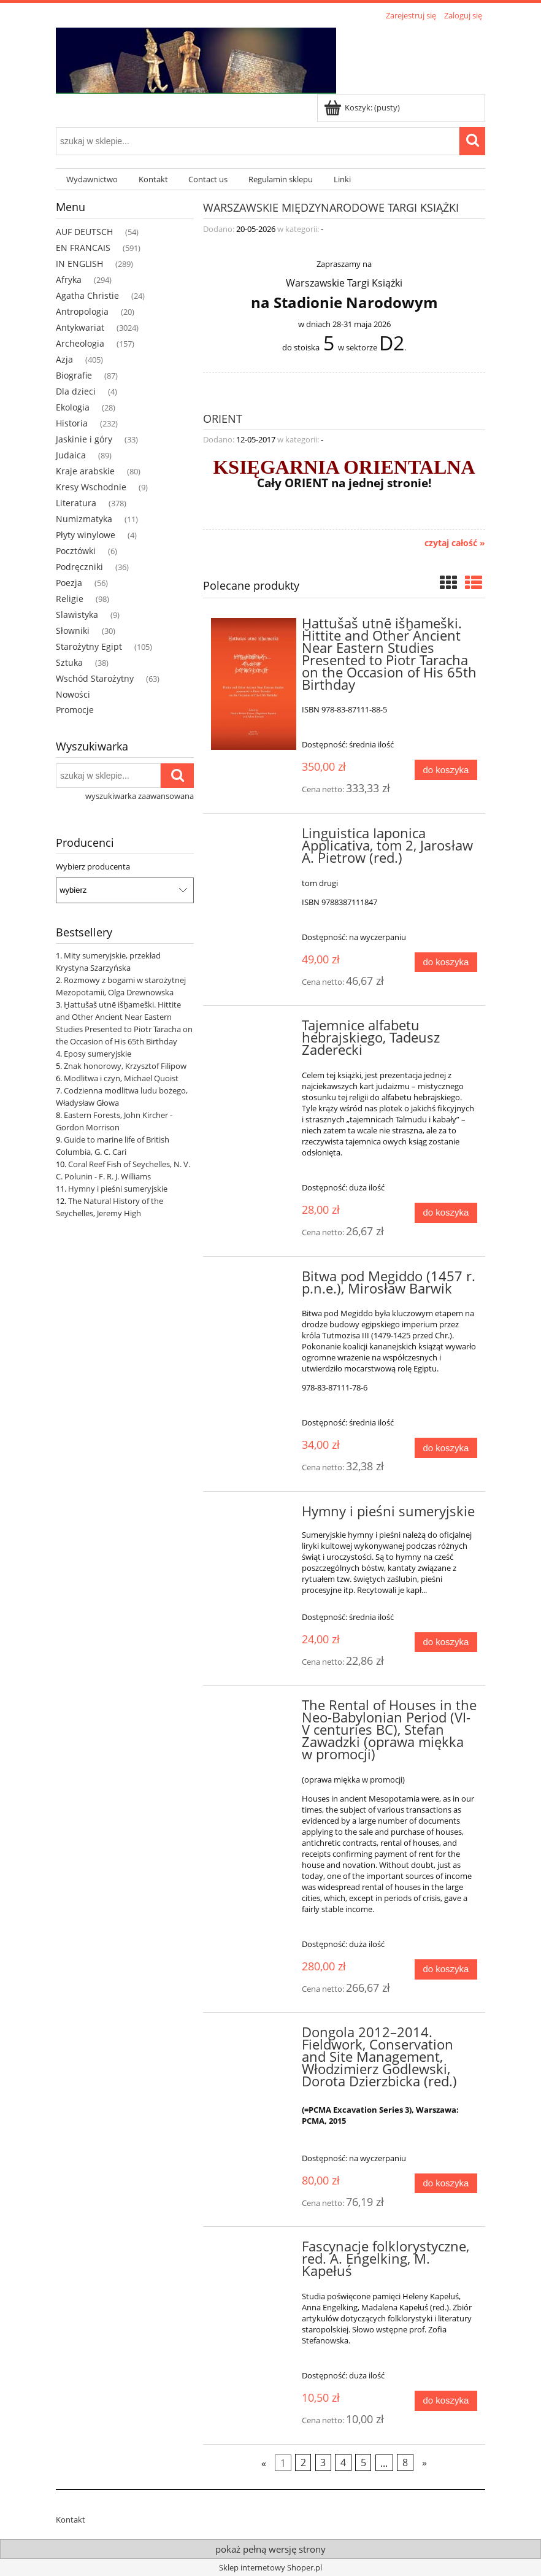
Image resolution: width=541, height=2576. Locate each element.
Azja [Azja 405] (64, 359)
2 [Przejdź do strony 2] (303, 2462)
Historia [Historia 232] (72, 423)
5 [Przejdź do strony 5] (363, 2462)
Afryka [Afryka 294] (69, 279)
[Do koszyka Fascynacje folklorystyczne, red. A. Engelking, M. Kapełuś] (446, 2401)
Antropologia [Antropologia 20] (82, 311)
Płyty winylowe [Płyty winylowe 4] (85, 535)
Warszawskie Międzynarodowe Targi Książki (331, 206)
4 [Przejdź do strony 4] (343, 2462)
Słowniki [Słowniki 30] (73, 630)
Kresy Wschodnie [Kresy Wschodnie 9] (91, 487)
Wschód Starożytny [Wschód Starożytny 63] (95, 678)
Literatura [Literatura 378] (76, 503)
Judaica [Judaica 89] (71, 455)
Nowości (73, 694)
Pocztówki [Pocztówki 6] (76, 551)
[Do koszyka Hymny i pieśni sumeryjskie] (446, 1642)
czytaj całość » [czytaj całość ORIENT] (454, 543)
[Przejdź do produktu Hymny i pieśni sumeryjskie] (253, 1515)
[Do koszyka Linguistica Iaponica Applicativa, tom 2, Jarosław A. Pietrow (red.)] (446, 962)
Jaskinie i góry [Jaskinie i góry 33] (84, 439)
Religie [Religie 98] (69, 598)
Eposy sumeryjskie (97, 1053)
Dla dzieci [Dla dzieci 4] (76, 391)
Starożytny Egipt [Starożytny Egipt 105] (89, 646)
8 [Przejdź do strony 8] (405, 2462)
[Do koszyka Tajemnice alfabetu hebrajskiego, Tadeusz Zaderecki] (446, 1213)
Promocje (75, 709)
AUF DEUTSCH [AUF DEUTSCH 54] (84, 231)
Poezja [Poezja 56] (69, 582)
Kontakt (70, 2519)
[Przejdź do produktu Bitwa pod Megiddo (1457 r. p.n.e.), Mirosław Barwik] (253, 1280)
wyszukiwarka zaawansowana (139, 795)
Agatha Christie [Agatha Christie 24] (87, 295)
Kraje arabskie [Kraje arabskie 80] (85, 471)
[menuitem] (92, 179)
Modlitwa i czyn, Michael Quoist (121, 1078)
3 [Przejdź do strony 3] (323, 2462)
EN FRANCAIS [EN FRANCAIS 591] (83, 247)
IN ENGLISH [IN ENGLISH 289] (79, 263)
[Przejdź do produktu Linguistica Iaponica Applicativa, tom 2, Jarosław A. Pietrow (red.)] (253, 837)
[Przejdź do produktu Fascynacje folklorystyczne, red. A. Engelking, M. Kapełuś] (253, 2250)
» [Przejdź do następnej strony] (424, 2462)
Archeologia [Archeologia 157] (80, 343)
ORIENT (222, 417)
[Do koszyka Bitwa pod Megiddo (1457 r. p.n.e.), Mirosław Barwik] (446, 1448)
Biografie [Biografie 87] (74, 375)
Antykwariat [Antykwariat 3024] (80, 327)
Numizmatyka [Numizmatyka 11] (84, 519)
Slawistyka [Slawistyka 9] (77, 614)
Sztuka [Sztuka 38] (69, 662)
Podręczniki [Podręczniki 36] (79, 567)
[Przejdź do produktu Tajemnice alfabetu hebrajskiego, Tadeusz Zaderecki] (253, 1029)
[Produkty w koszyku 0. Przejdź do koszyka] (363, 107)
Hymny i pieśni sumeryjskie (117, 1188)
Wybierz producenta (93, 866)
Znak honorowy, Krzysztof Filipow (125, 1065)
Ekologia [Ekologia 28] (73, 407)
